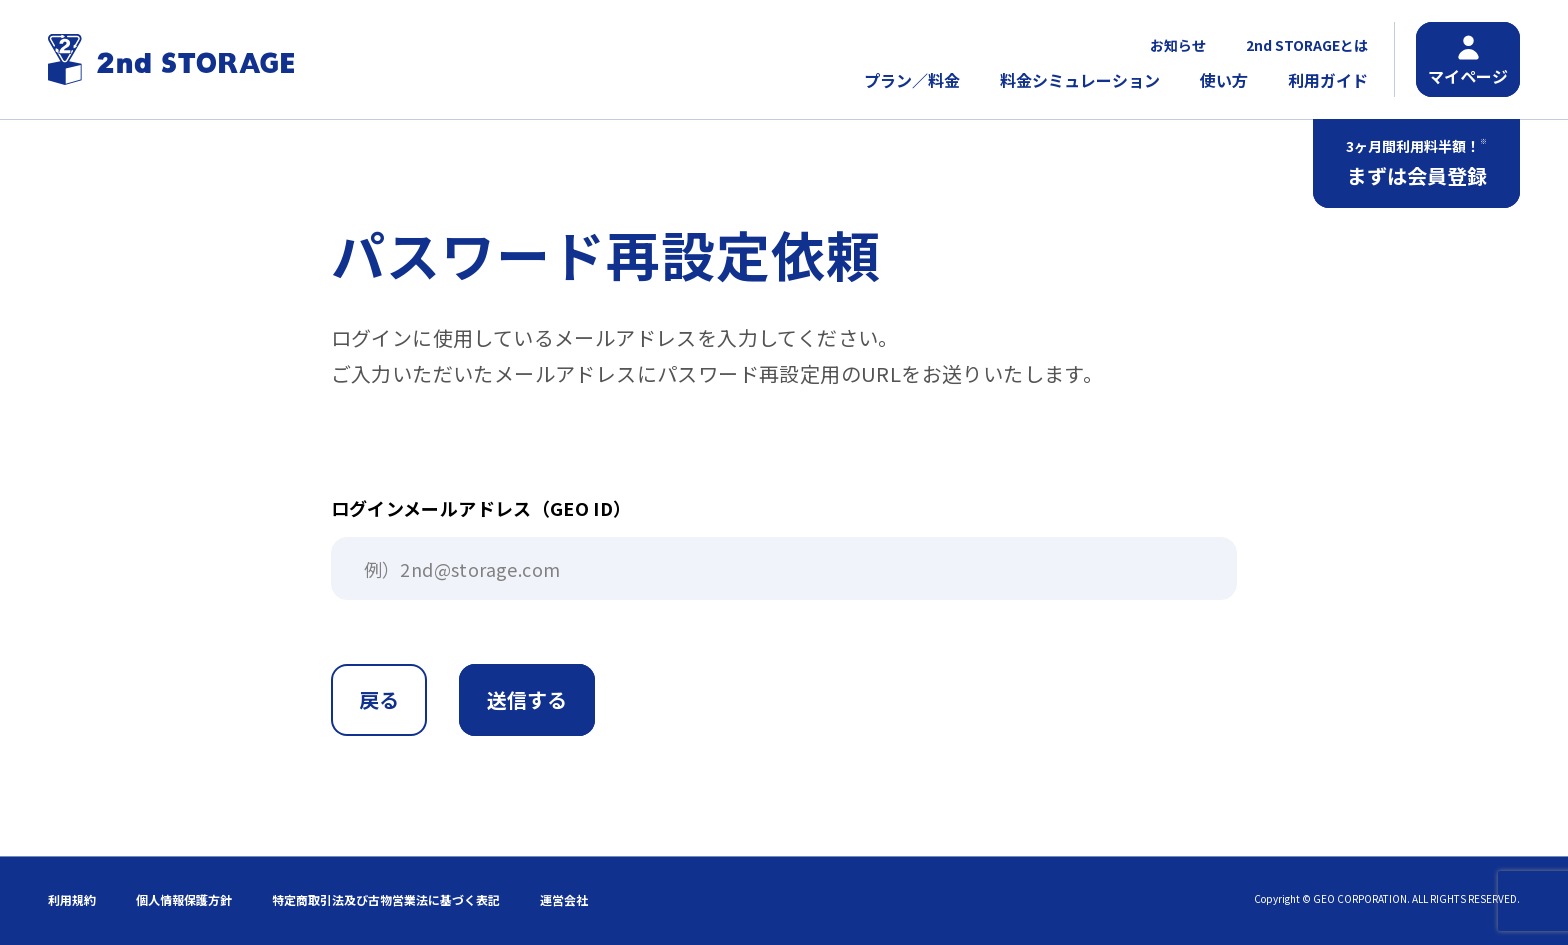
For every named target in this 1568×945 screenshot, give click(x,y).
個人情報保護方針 (184, 900)
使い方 (1224, 80)
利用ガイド (1328, 80)
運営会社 (564, 900)
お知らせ (1178, 45)
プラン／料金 (912, 80)
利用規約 (72, 900)
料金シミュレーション (1080, 80)
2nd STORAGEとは (1307, 45)
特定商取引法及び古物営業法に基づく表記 (386, 900)
